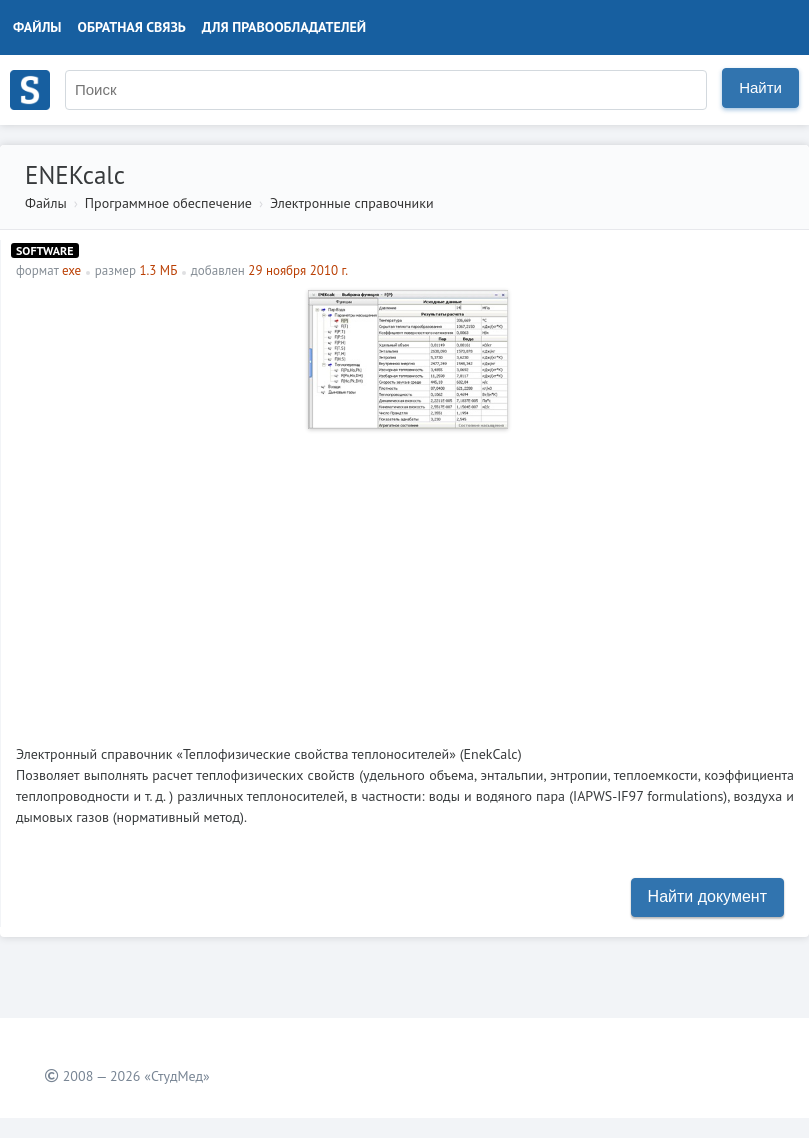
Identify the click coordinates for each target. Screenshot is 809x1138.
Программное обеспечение (168, 203)
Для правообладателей (284, 27)
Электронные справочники (352, 203)
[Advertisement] (405, 579)
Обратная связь (132, 27)
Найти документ (707, 896)
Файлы (37, 27)
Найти (760, 87)
